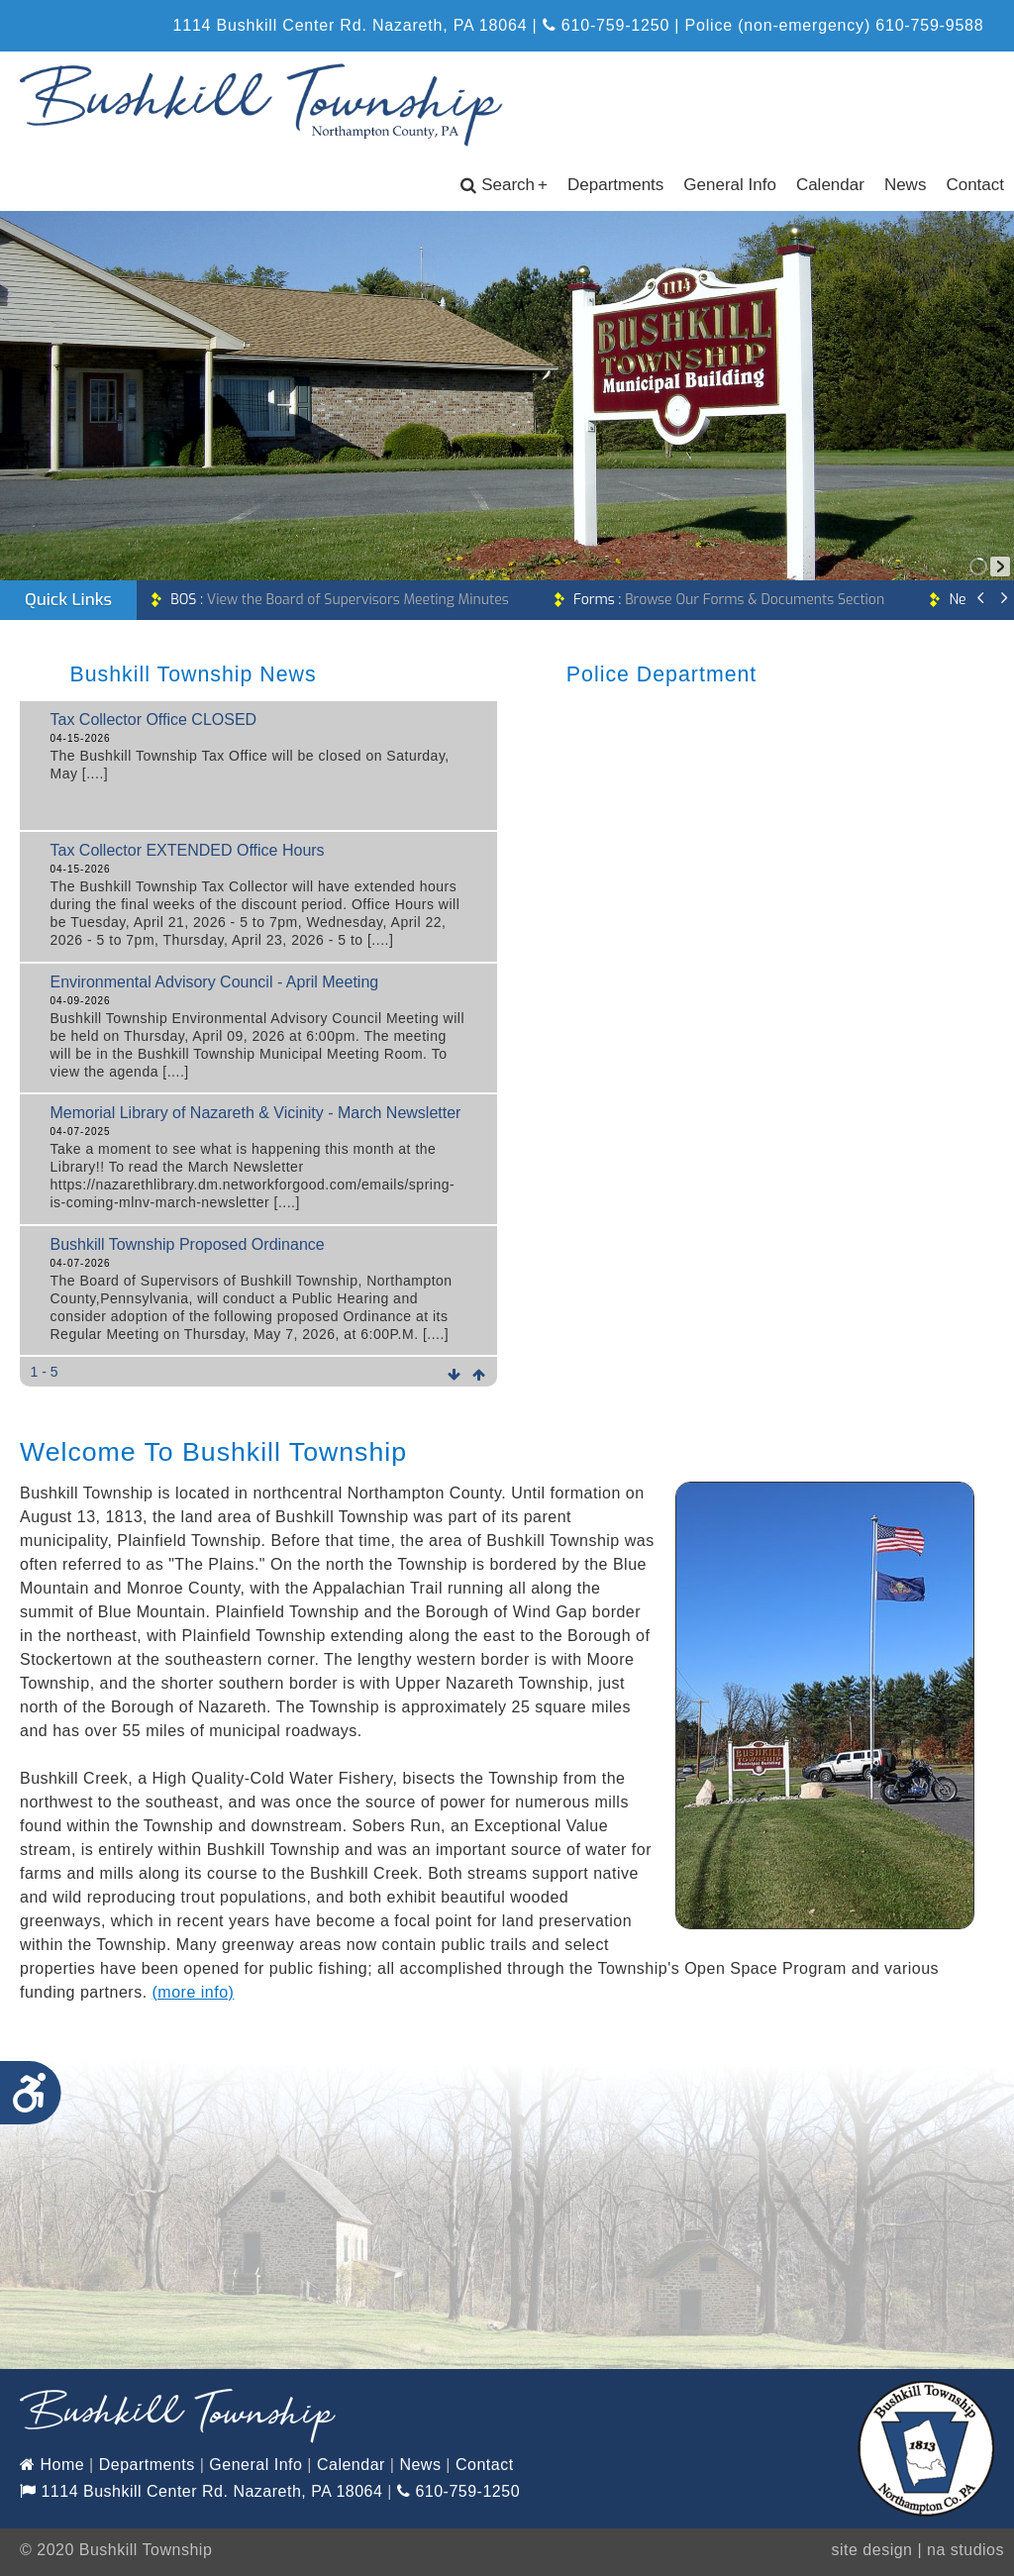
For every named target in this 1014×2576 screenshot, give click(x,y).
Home (52, 2464)
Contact (975, 184)
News (905, 184)
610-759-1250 (606, 25)
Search (504, 184)
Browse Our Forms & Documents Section (728, 599)
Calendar (830, 184)
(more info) (193, 1992)
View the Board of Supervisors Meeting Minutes (339, 599)
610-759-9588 (929, 25)
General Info (729, 184)
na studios (965, 2549)
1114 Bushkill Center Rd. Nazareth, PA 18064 (201, 2491)
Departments (615, 184)
